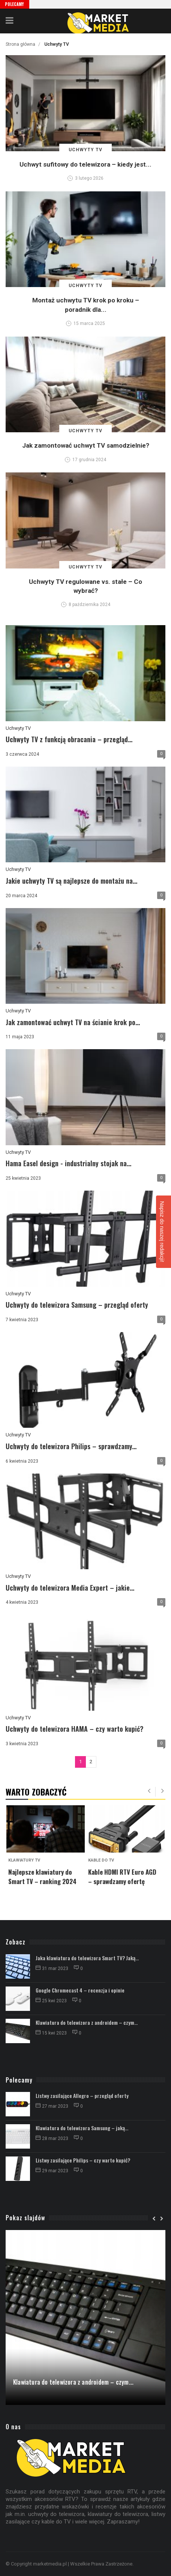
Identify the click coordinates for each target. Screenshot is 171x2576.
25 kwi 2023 (52, 2000)
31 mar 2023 (52, 1968)
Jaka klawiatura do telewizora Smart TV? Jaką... (87, 1958)
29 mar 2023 (52, 2170)
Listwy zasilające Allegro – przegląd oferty (82, 2095)
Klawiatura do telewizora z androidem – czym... (87, 2022)
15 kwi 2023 (52, 2033)
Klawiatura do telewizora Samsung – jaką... (82, 2128)
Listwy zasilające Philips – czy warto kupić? (83, 2160)
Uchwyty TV (18, 728)
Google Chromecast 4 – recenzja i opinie (80, 1990)
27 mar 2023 (52, 2106)
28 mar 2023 (52, 2138)
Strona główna (20, 44)
